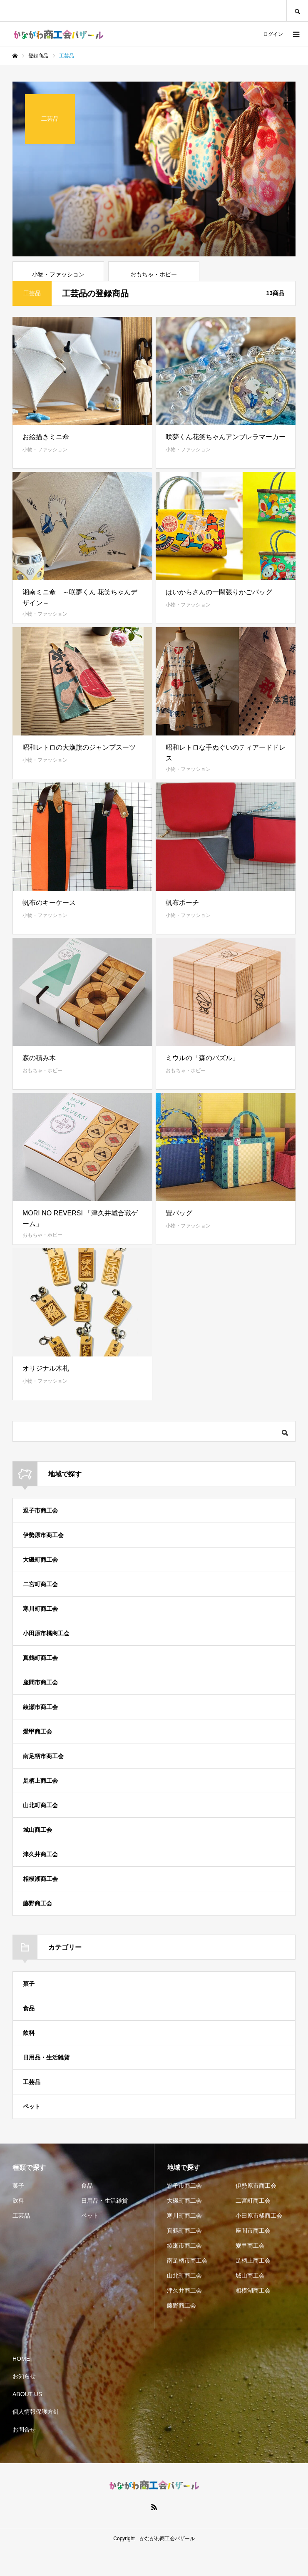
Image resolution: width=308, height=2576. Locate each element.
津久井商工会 (40, 1881)
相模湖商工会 (40, 1906)
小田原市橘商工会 (46, 1660)
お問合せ (24, 2456)
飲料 (29, 2060)
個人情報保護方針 (35, 2438)
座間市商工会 (40, 1709)
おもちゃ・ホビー (42, 1097)
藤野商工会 (37, 1930)
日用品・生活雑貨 (46, 2084)
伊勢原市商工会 (43, 1562)
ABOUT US (27, 2421)
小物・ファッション (44, 476)
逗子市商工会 (40, 1537)
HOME (21, 2385)
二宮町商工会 (40, 1611)
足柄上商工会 (40, 1807)
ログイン (273, 34)
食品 (29, 2035)
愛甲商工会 (37, 1758)
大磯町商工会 (40, 1586)
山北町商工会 (40, 1832)
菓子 (29, 2010)
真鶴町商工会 (40, 1685)
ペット (31, 2133)
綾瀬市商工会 (40, 1734)
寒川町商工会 (40, 1635)
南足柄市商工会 (43, 1783)
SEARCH (297, 10)
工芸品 (31, 2109)
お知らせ (24, 2403)
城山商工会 (37, 1856)
